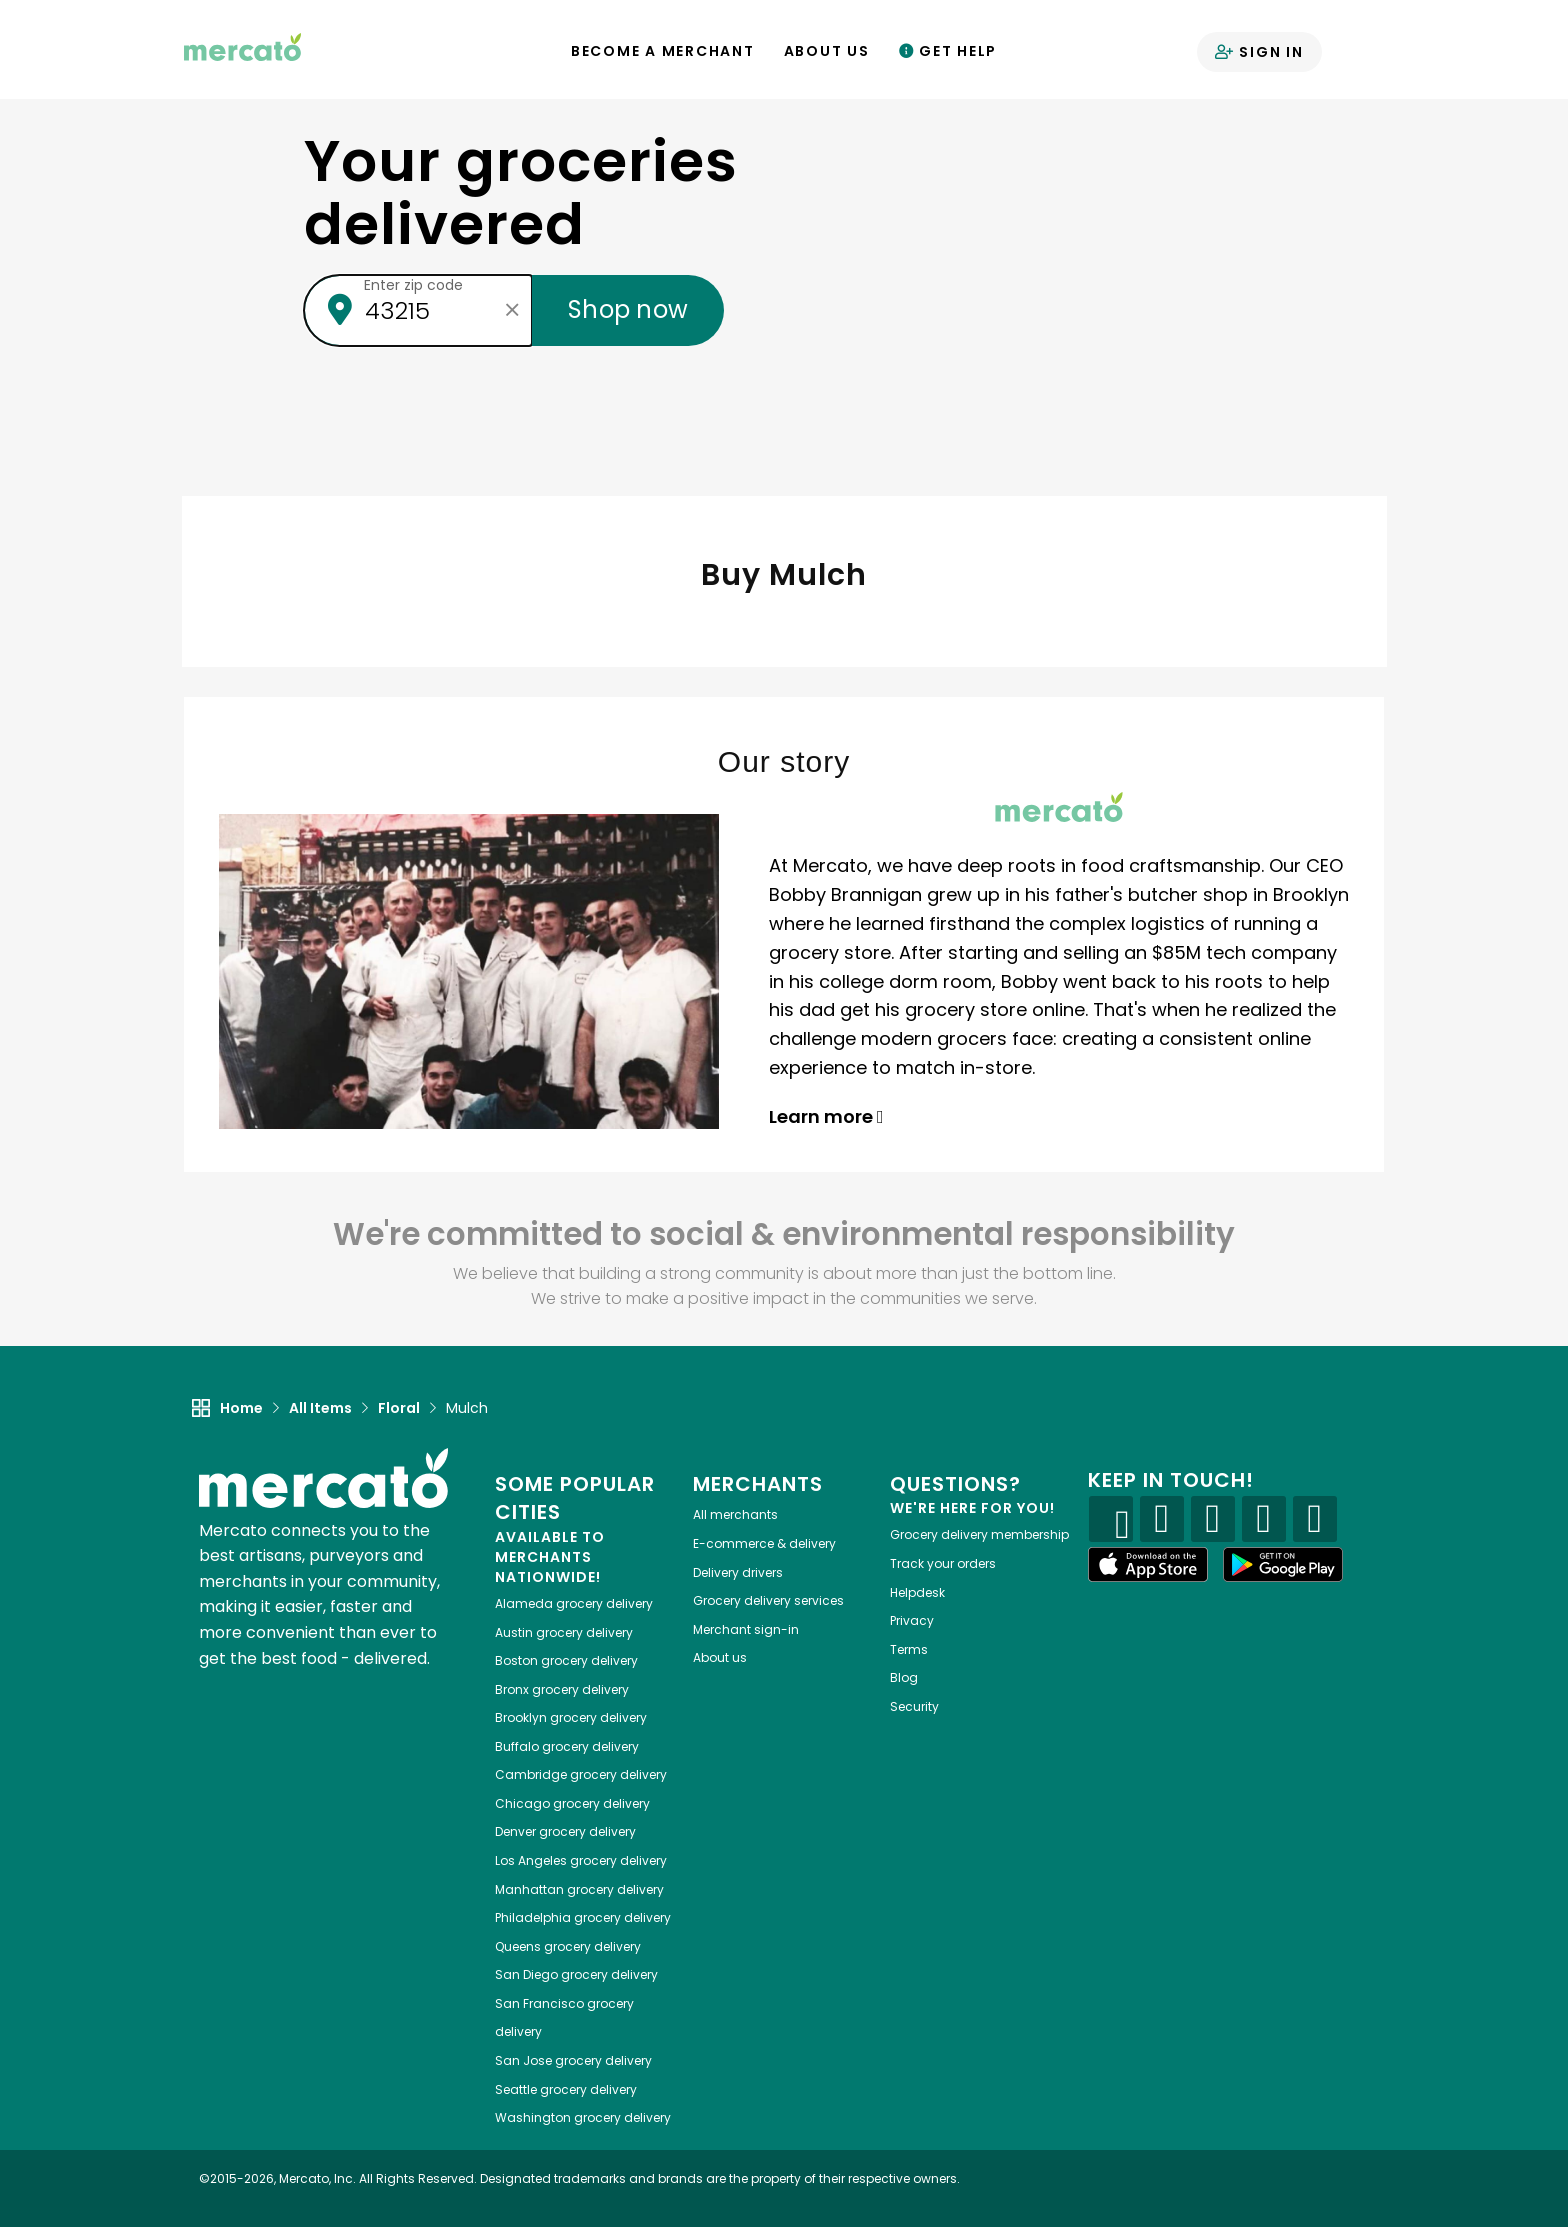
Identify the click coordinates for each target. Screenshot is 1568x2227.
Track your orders (943, 1563)
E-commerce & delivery (764, 1543)
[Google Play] (1283, 1564)
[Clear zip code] (512, 310)
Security (914, 1706)
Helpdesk (917, 1592)
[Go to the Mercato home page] (243, 46)
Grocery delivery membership (979, 1534)
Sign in (1259, 52)
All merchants (735, 1514)
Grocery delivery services (768, 1600)
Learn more (826, 1116)
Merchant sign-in (746, 1629)
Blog (904, 1677)
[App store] (1148, 1565)
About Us (827, 51)
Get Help (948, 51)
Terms (909, 1649)
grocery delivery (574, 1603)
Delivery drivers (738, 1572)
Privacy (912, 1620)
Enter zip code (413, 285)
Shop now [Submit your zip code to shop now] (628, 309)
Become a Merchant (663, 51)
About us (720, 1657)
